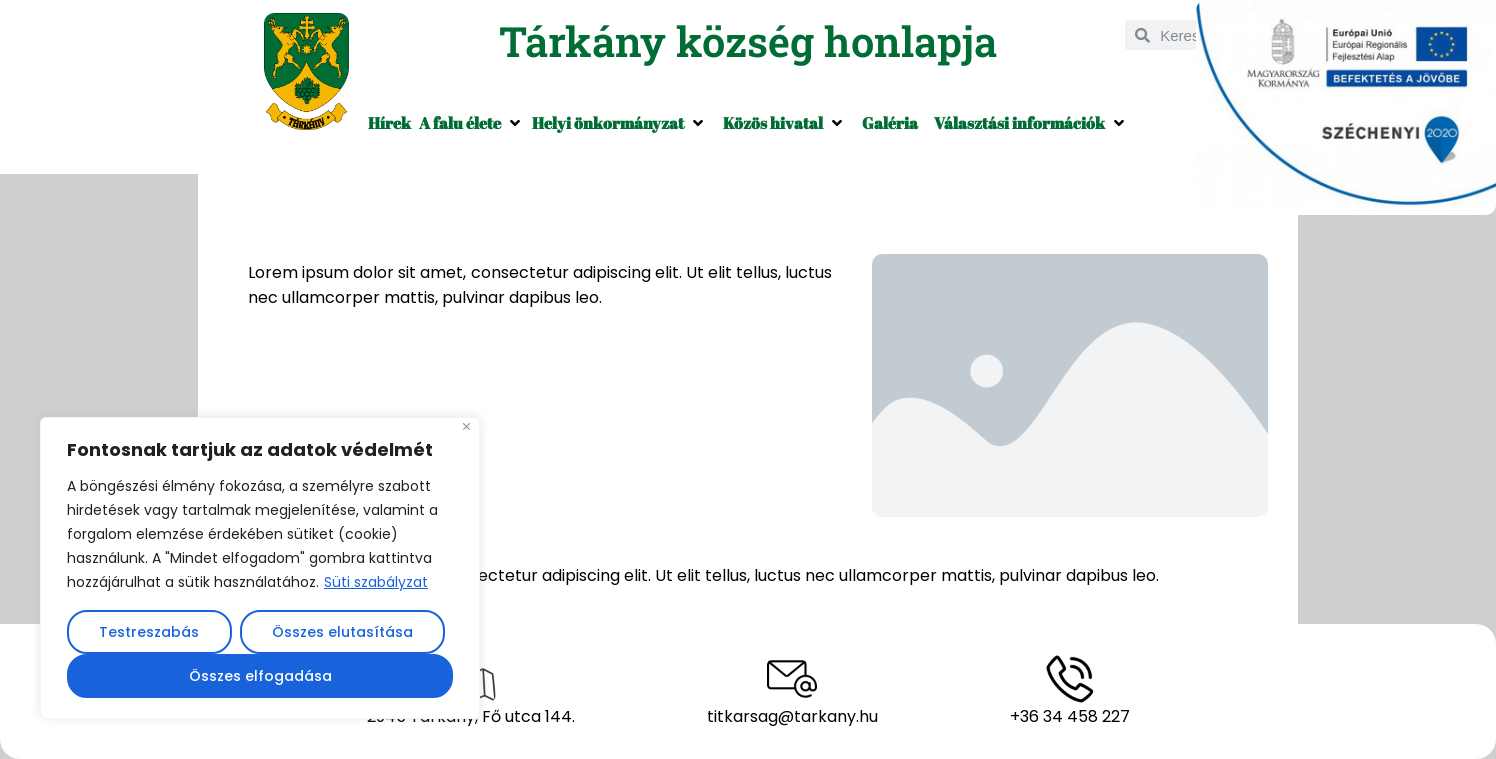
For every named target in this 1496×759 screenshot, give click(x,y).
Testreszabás (149, 632)
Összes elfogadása (260, 676)
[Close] (466, 426)
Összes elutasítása (342, 632)
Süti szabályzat (376, 582)
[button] (471, 123)
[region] (260, 568)
